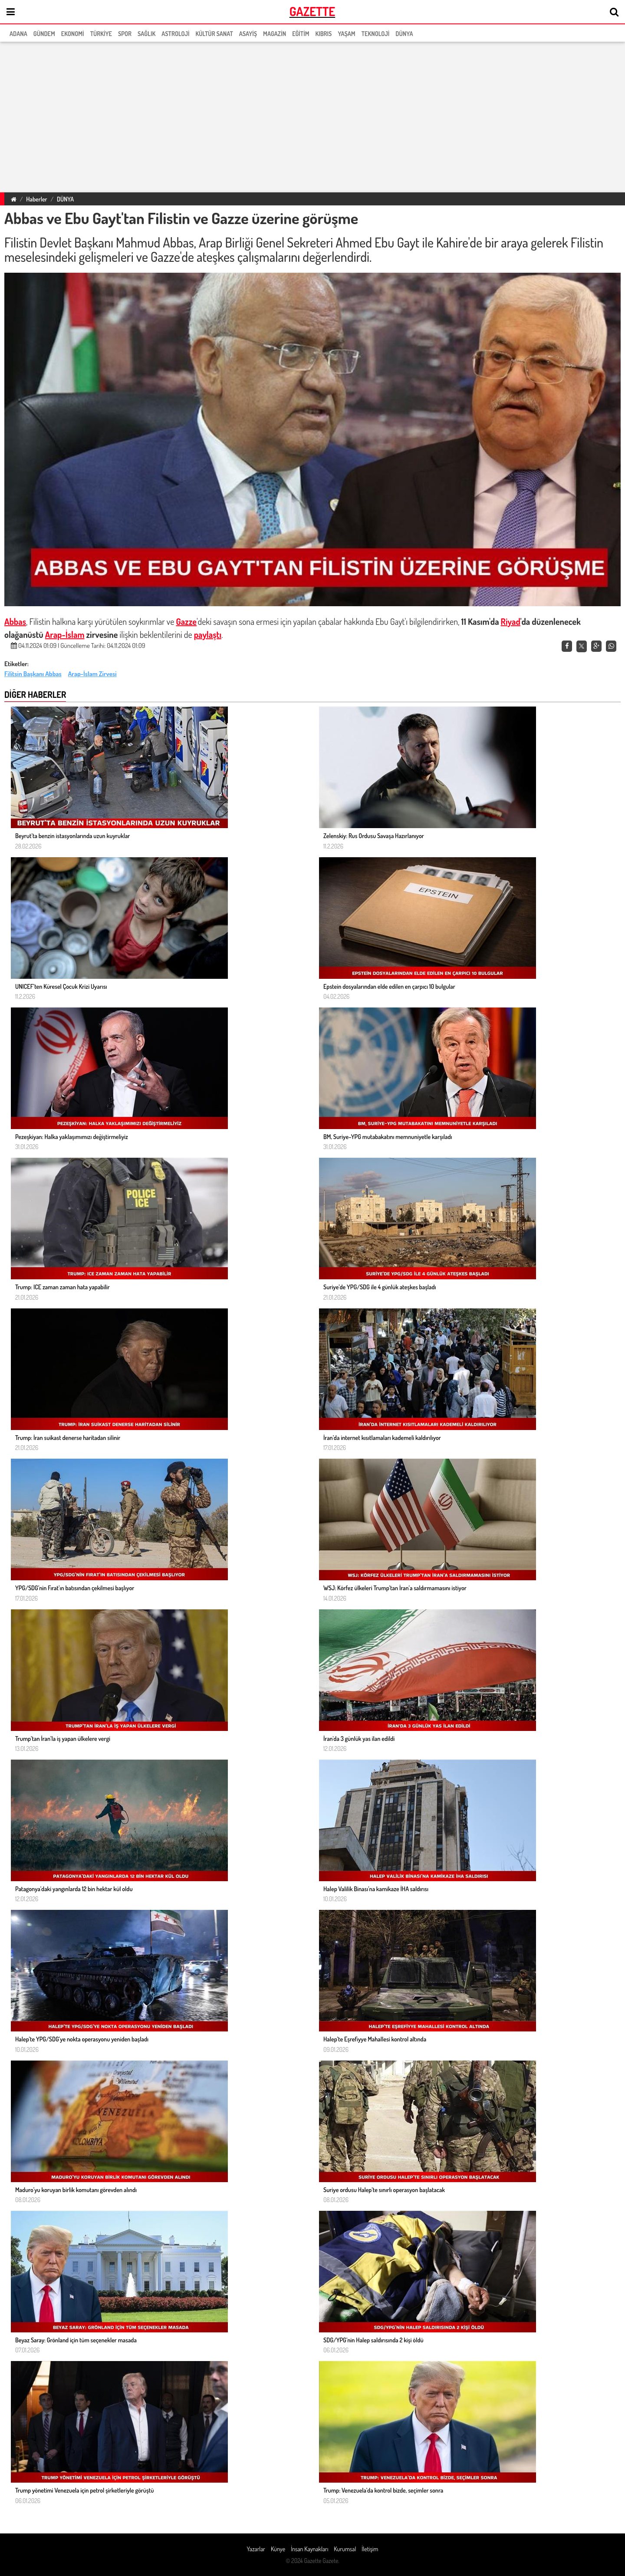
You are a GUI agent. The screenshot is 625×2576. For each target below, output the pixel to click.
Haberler (36, 199)
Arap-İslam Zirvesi (92, 674)
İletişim (370, 2549)
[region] (312, 115)
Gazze (186, 621)
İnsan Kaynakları (309, 2549)
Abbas (15, 621)
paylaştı (207, 634)
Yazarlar (256, 2549)
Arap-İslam (65, 634)
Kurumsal (345, 2549)
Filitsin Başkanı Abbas (33, 674)
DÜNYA (65, 199)
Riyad (510, 621)
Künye (278, 2549)
